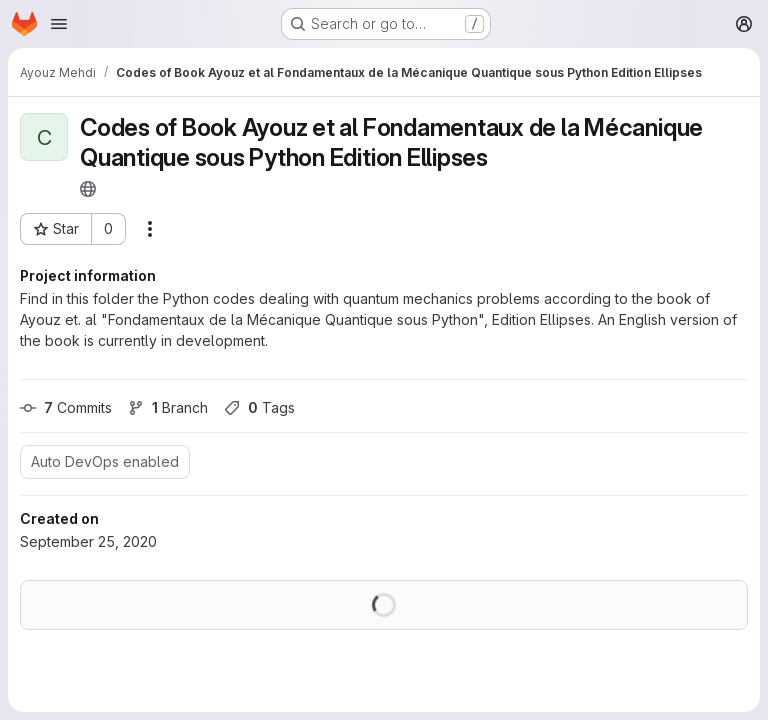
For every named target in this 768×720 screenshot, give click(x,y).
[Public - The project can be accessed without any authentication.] (88, 189)
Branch (168, 407)
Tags (259, 407)
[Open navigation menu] (59, 24)
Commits (66, 407)
